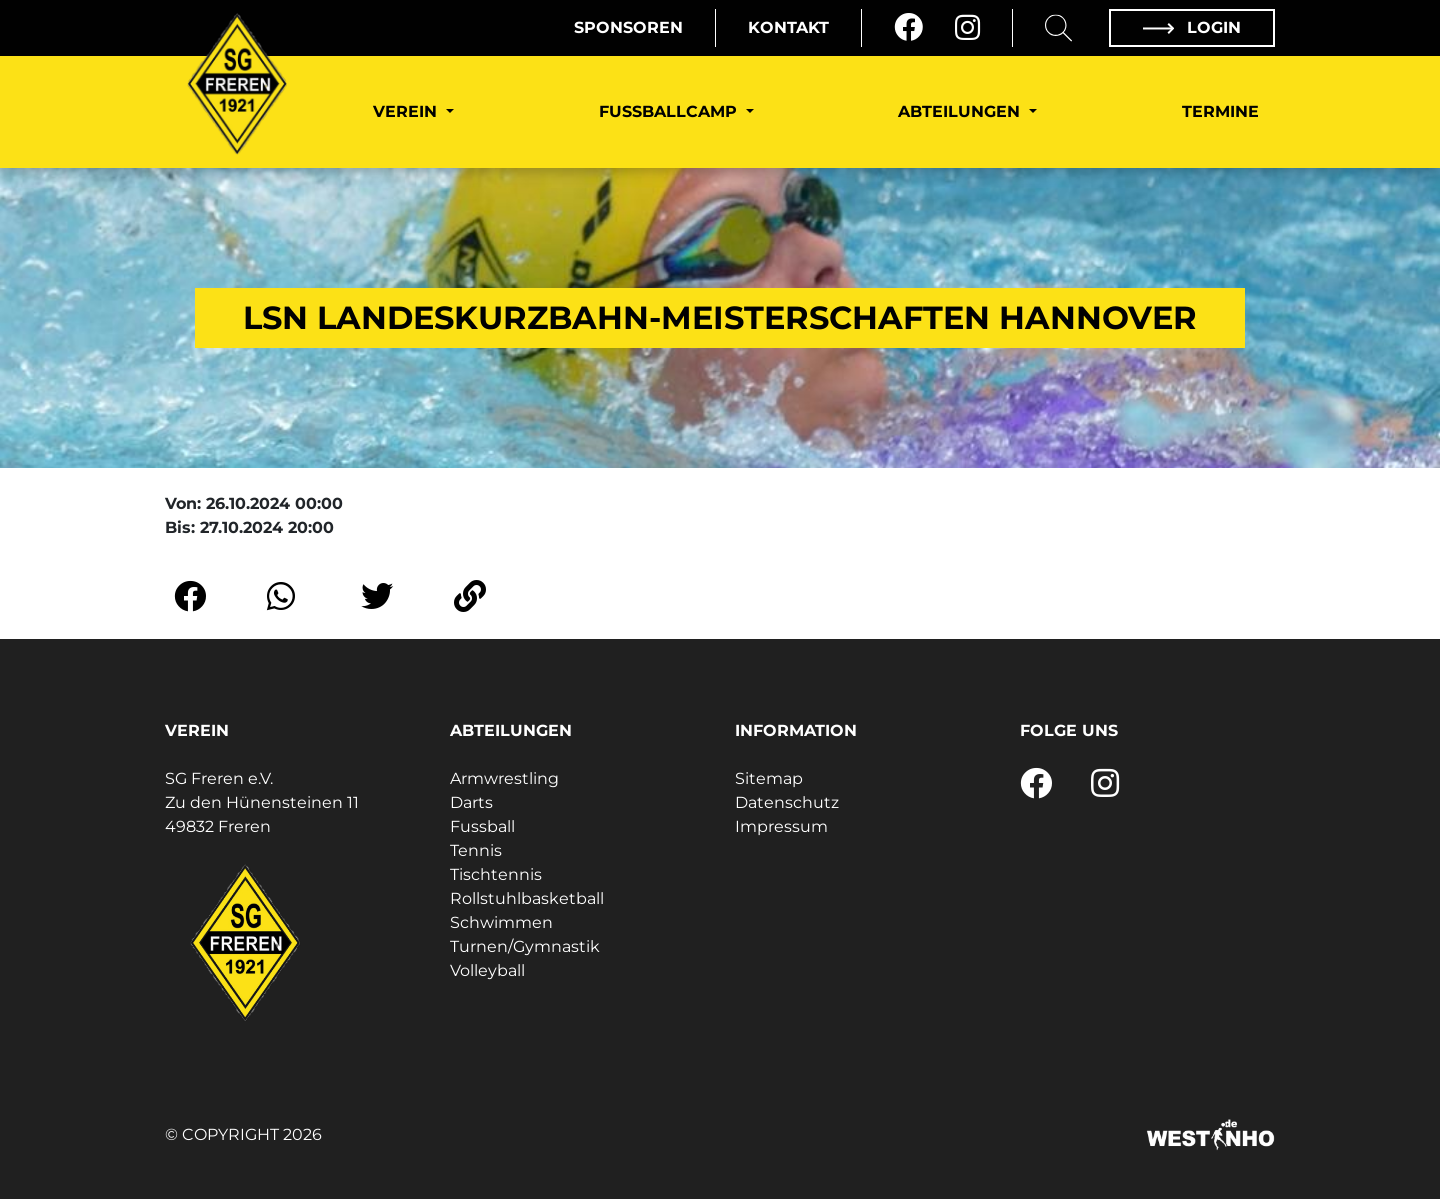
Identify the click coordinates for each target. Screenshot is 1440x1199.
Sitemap (769, 778)
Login (1192, 27)
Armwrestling (504, 778)
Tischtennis (496, 874)
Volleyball (487, 970)
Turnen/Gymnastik (525, 946)
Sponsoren (628, 27)
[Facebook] (908, 28)
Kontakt (788, 27)
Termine (1220, 111)
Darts (471, 802)
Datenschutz (787, 802)
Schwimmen (501, 922)
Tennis (476, 850)
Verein (407, 111)
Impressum (781, 826)
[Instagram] (967, 28)
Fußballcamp (670, 111)
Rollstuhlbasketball (527, 898)
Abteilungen (961, 111)
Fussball (482, 826)
